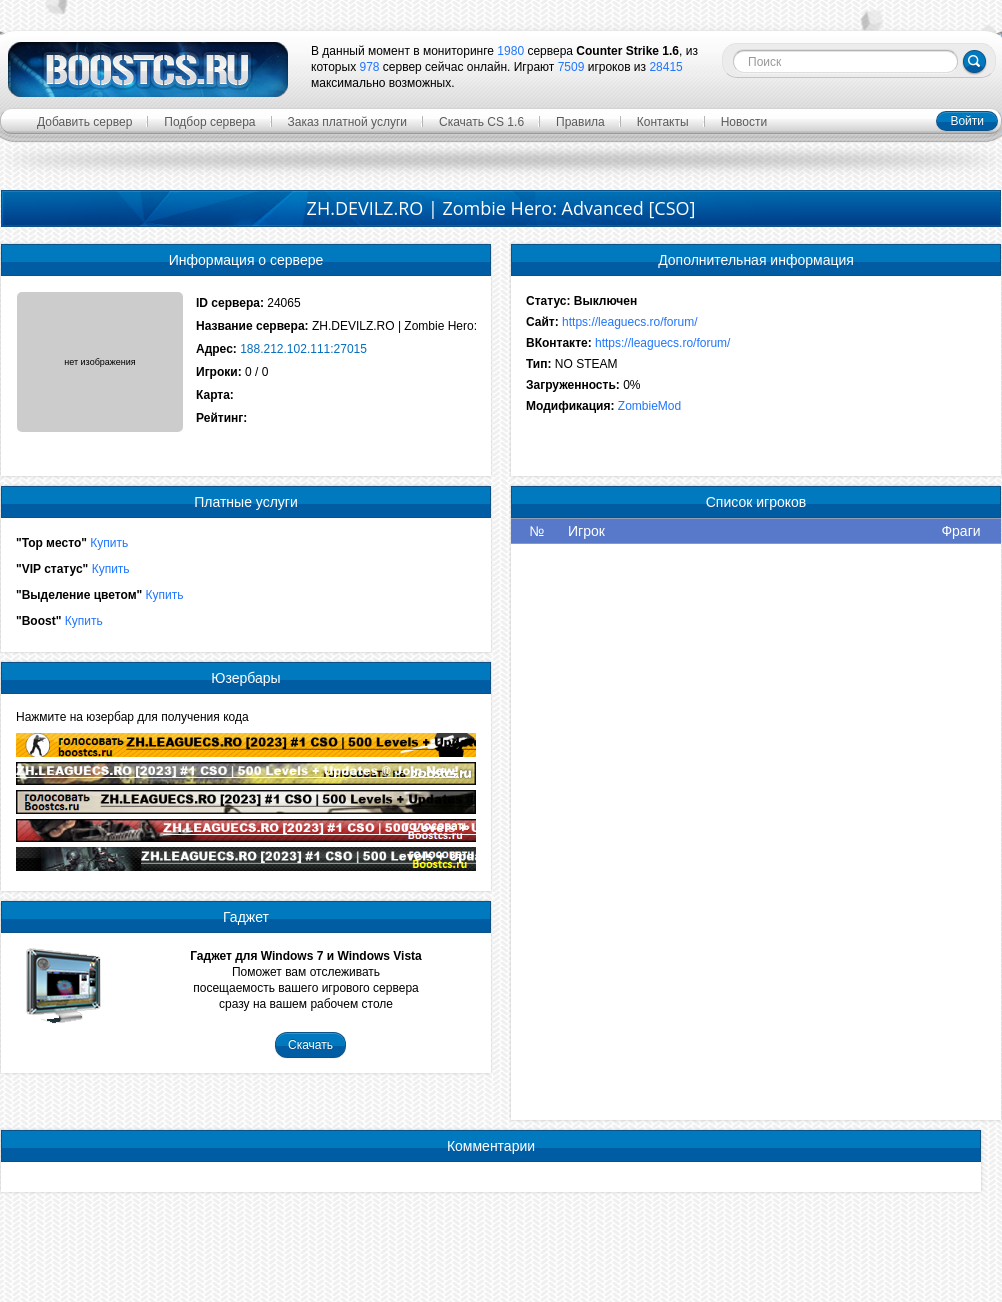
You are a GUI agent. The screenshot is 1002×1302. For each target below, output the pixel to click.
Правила (580, 122)
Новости (744, 122)
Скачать (310, 1045)
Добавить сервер (84, 122)
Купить (109, 543)
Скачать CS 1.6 (481, 122)
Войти (967, 121)
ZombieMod (649, 406)
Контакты (663, 122)
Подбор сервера (209, 122)
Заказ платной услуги (348, 122)
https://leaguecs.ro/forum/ (629, 322)
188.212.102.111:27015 (303, 349)
